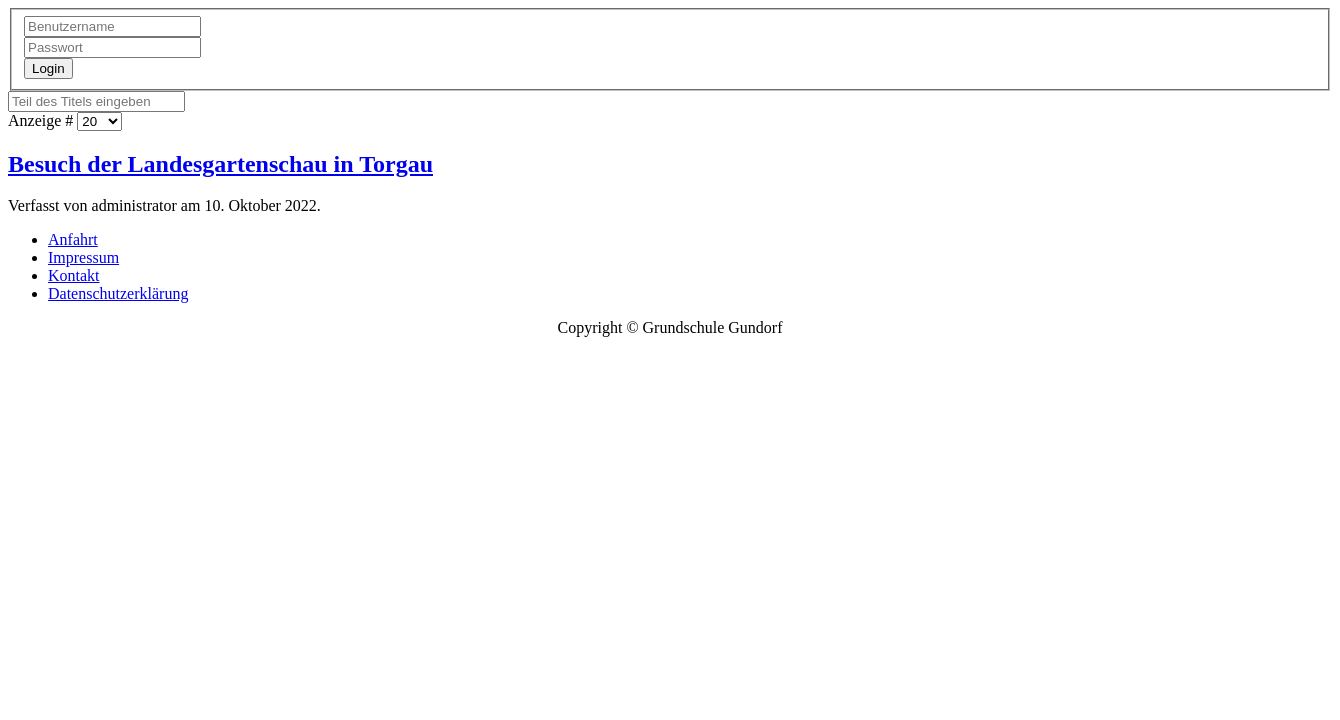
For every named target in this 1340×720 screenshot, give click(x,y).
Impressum (83, 257)
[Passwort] (112, 47)
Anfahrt (73, 239)
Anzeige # (42, 120)
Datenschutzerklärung (118, 293)
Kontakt (74, 275)
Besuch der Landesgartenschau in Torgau (220, 164)
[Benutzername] (112, 26)
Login (48, 68)
